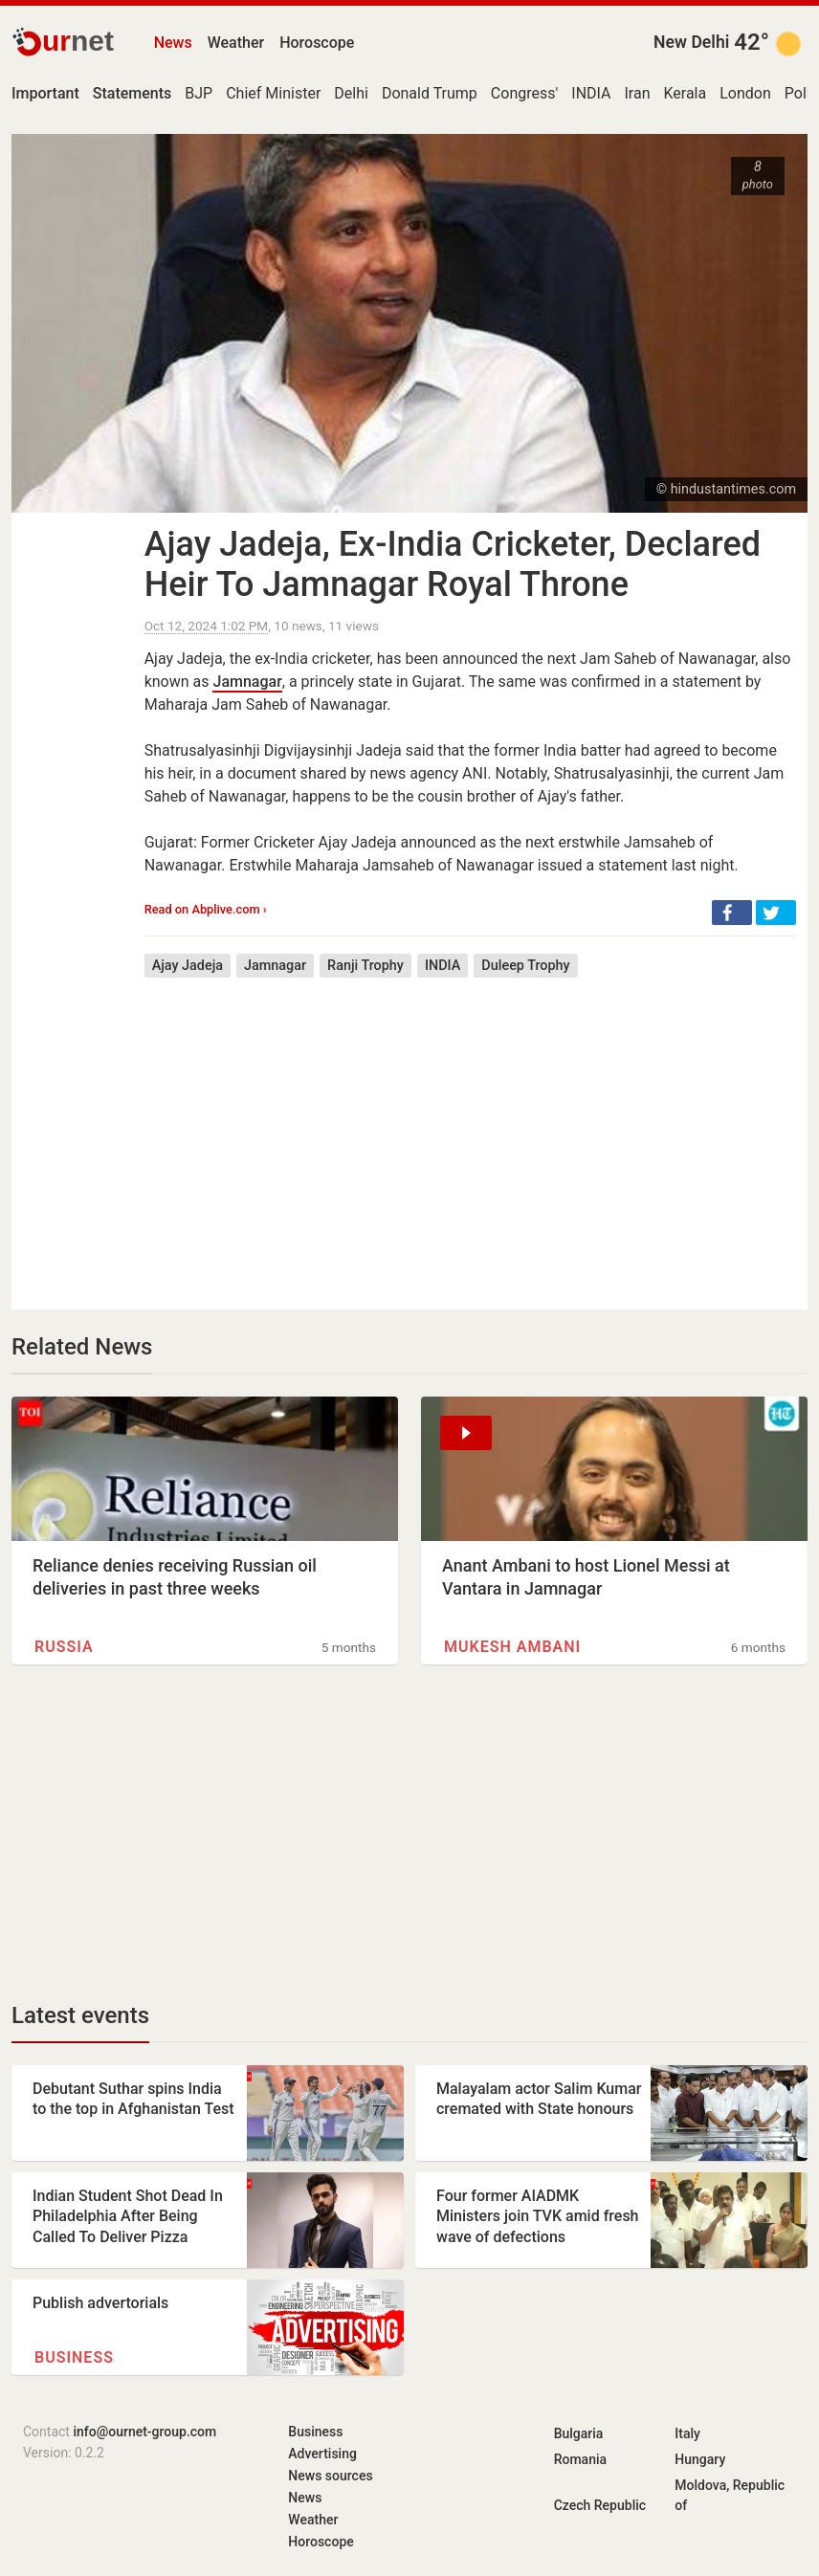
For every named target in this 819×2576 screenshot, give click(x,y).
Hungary (700, 2459)
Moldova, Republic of (730, 2495)
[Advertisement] (470, 1130)
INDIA (590, 93)
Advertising (322, 2453)
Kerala (684, 93)
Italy (687, 2433)
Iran (637, 93)
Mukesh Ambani (512, 1647)
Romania (580, 2459)
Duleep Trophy (525, 966)
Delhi (351, 93)
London (745, 93)
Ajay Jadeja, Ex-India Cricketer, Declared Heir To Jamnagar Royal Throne (452, 564)
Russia (64, 1647)
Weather (236, 42)
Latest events (80, 2015)
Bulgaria (579, 2433)
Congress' (524, 93)
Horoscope (316, 42)
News (173, 42)
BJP (198, 93)
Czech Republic (600, 2505)
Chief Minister (273, 93)
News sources (330, 2475)
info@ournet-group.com (144, 2431)
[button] (732, 912)
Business (74, 2357)
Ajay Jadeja (187, 966)
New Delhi (691, 42)
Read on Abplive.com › (205, 909)
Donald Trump (429, 93)
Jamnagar (246, 681)
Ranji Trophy (365, 966)
